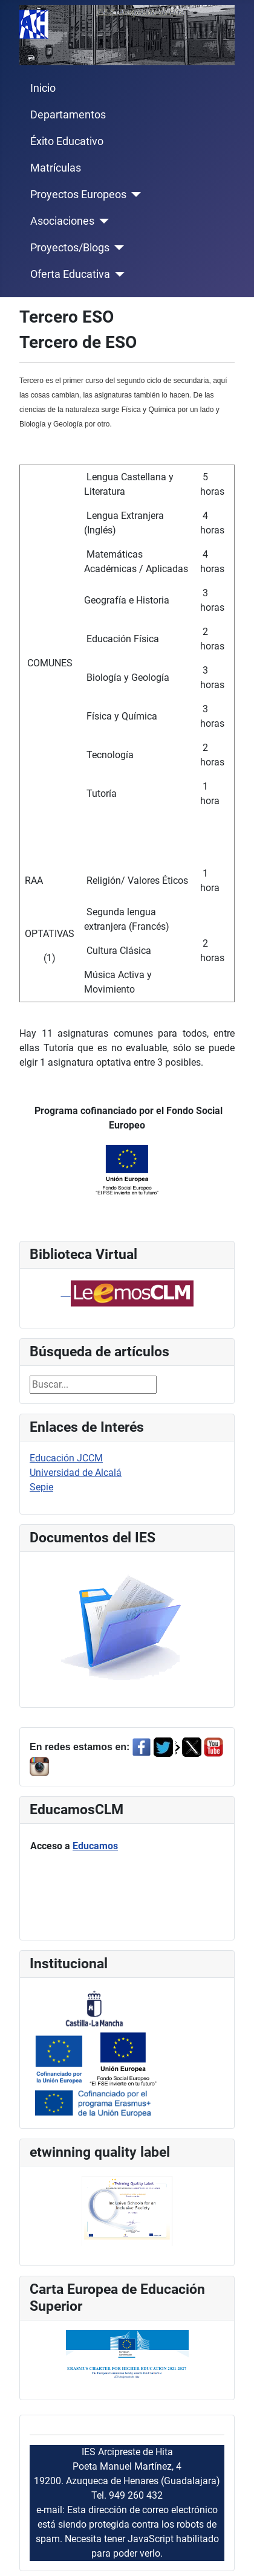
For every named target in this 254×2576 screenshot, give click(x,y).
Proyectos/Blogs (69, 248)
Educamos (95, 1846)
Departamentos (68, 115)
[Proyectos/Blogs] (117, 247)
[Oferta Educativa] (117, 274)
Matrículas (55, 168)
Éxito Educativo (66, 141)
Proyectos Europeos (78, 194)
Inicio (43, 88)
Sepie (41, 1487)
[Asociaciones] (101, 221)
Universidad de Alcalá (76, 1472)
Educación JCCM (66, 1458)
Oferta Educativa (70, 274)
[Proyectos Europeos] (134, 194)
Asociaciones (62, 221)
